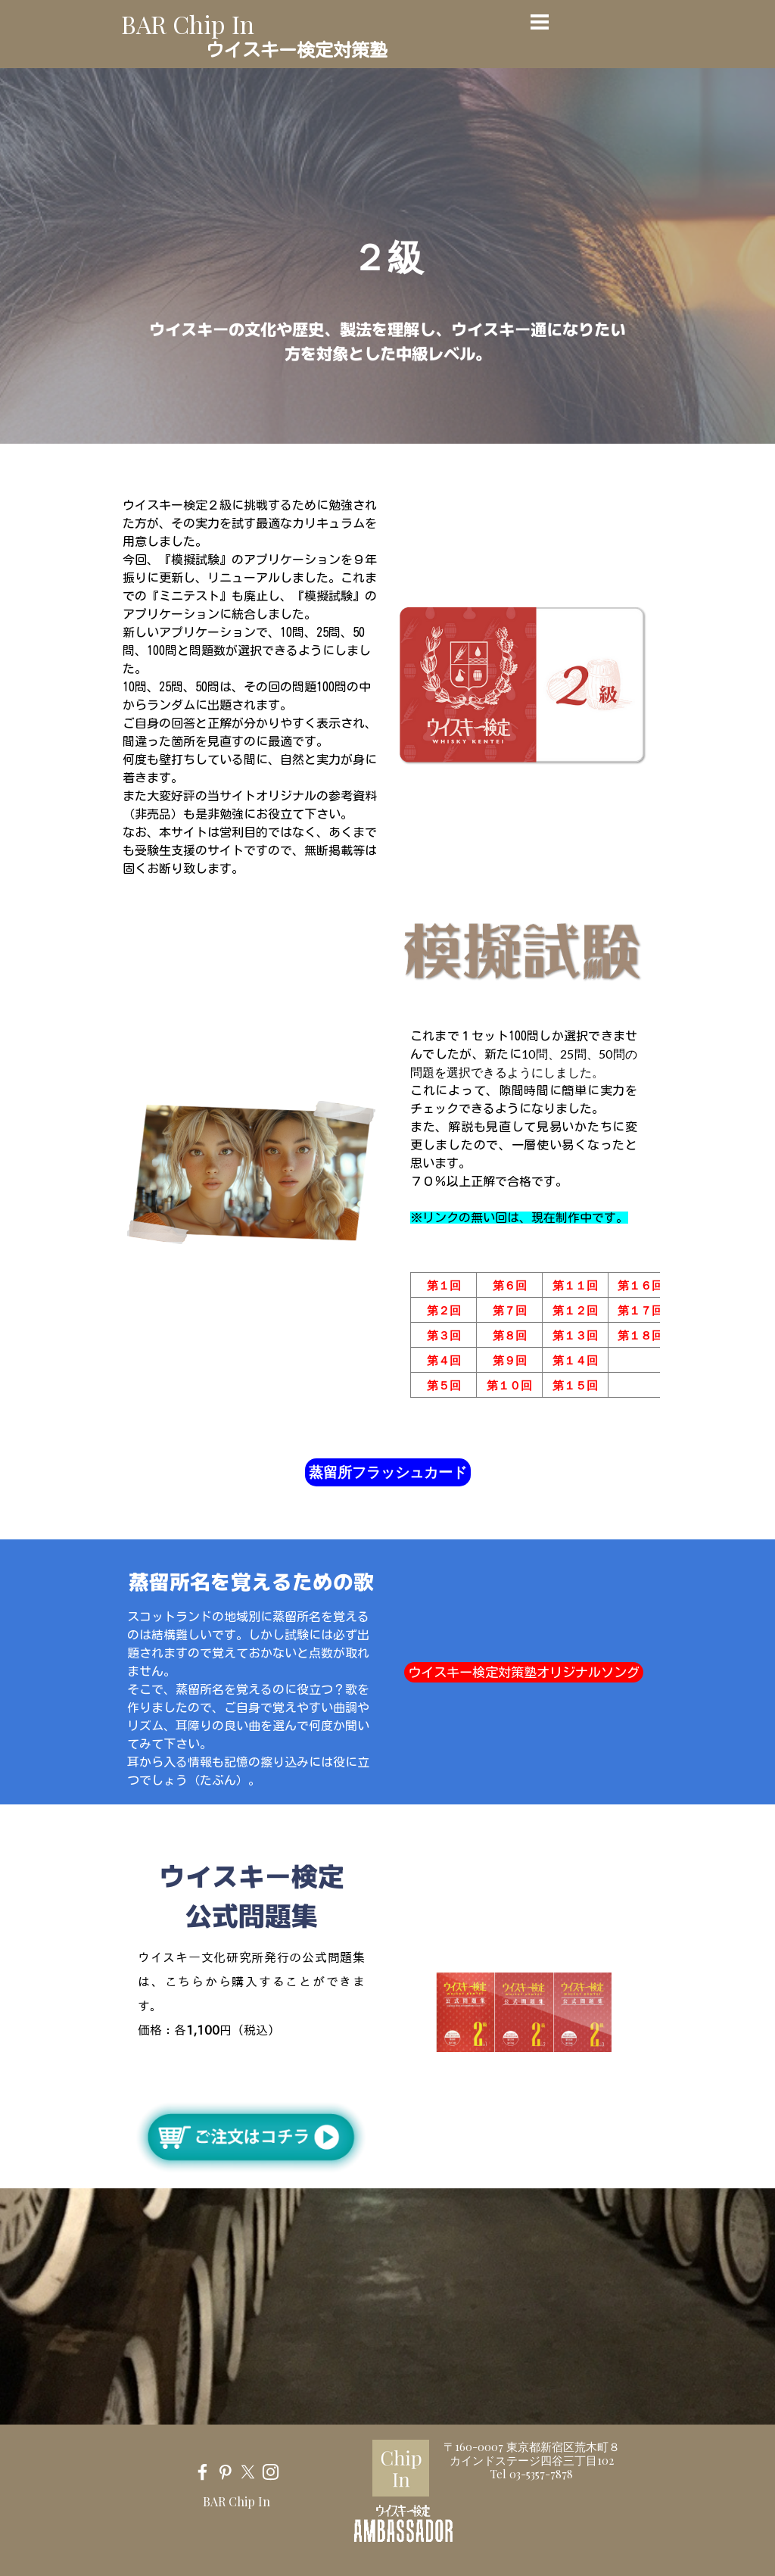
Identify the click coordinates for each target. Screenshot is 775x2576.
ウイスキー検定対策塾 (297, 50)
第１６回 (640, 1285)
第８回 (510, 1335)
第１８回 (640, 1335)
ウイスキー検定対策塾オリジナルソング (524, 1672)
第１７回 (640, 1310)
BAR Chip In (187, 24)
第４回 (444, 1360)
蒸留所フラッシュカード (388, 1471)
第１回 (444, 1285)
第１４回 (575, 1360)
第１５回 (575, 1384)
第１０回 (509, 1384)
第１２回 (575, 1310)
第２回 (444, 1310)
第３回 (444, 1335)
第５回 (444, 1384)
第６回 (510, 1285)
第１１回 (575, 1285)
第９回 (510, 1360)
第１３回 (575, 1335)
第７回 (510, 1310)
